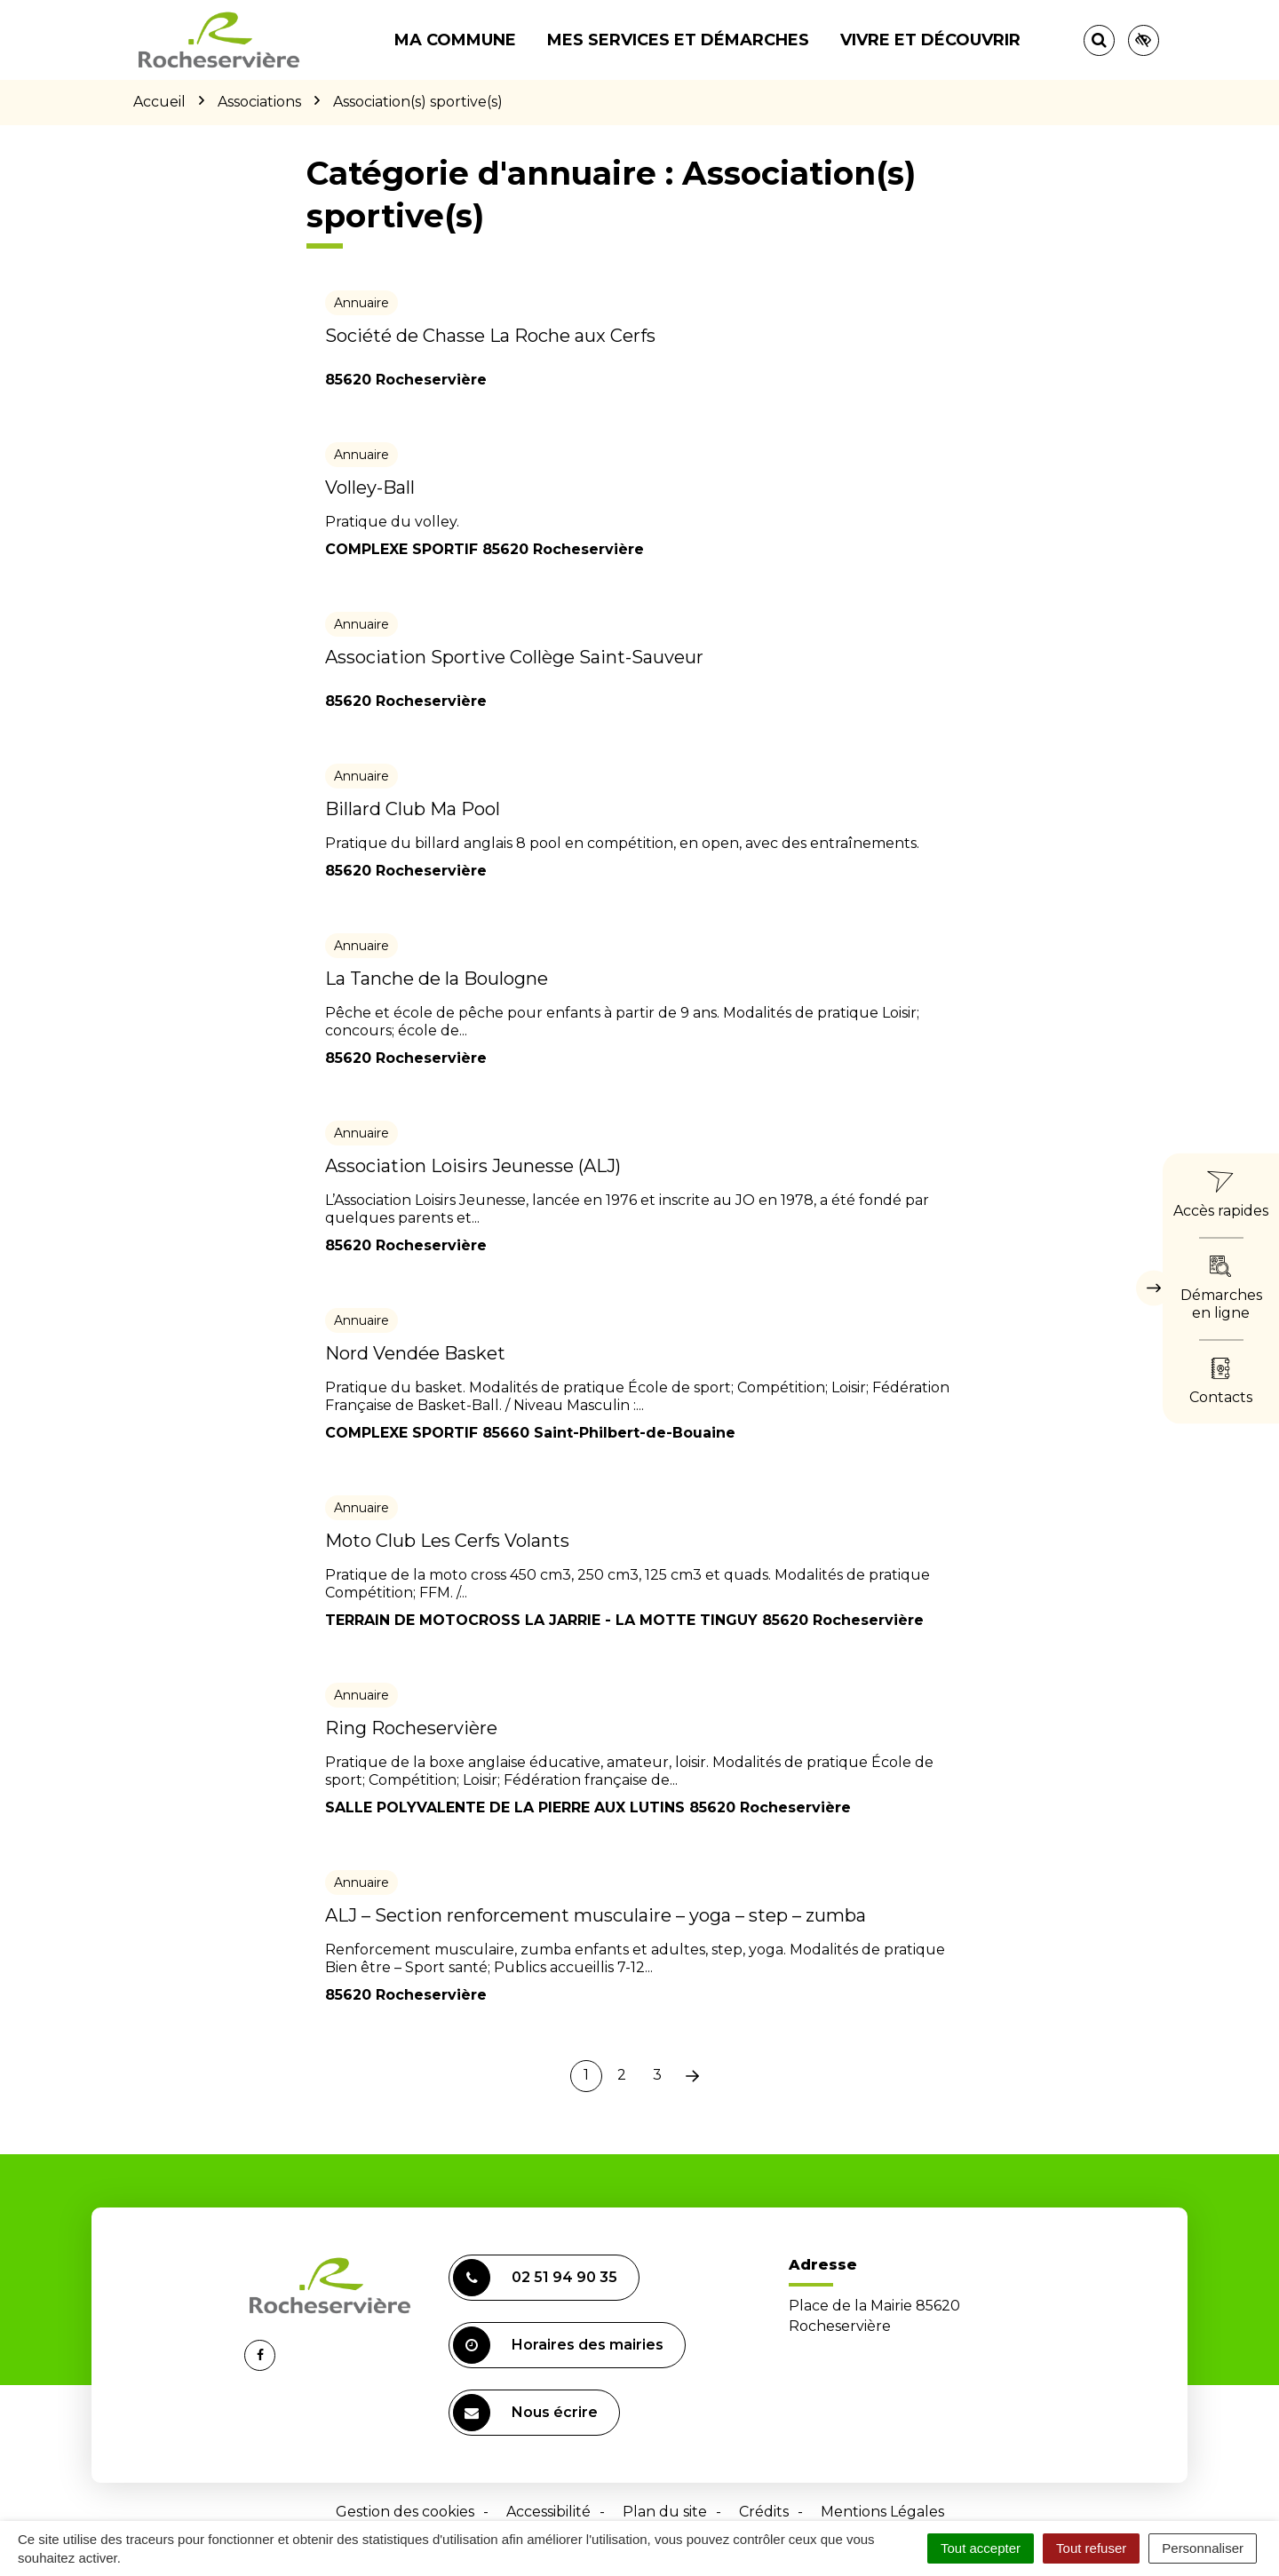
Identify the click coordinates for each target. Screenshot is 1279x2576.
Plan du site (665, 2511)
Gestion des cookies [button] (405, 2511)
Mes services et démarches (678, 40)
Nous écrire (525, 2412)
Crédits (764, 2511)
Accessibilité (548, 2511)
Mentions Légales (882, 2511)
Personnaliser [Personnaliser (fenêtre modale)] (1202, 2548)
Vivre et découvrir (930, 40)
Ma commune (455, 40)
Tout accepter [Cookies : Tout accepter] (981, 2548)
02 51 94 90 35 (535, 2277)
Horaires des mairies (558, 2345)
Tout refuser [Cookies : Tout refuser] (1091, 2548)
